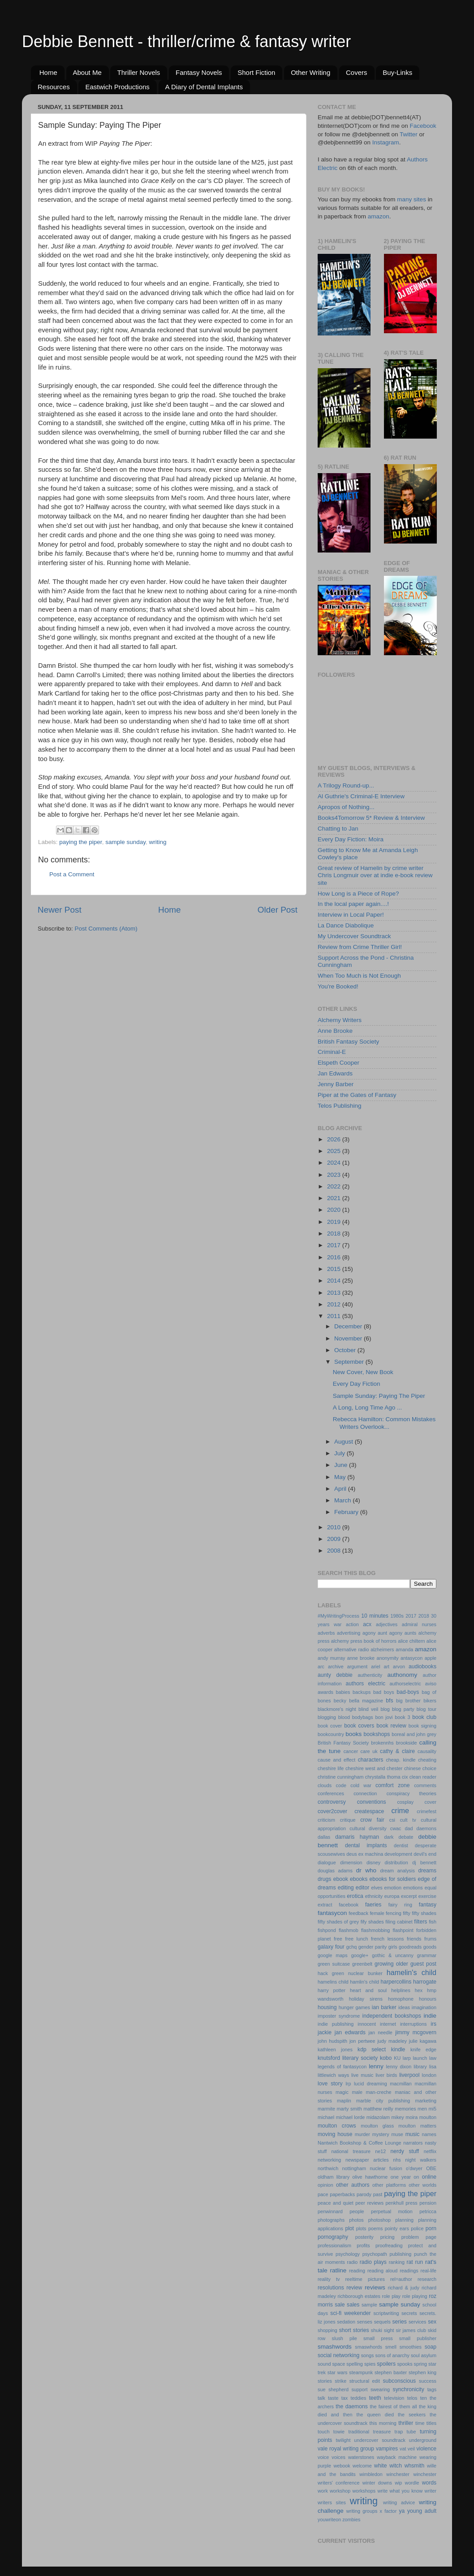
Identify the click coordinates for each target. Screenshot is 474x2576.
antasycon (411, 1658)
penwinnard (330, 2211)
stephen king (422, 2372)
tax (344, 2398)
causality (427, 1751)
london (429, 2075)
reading (357, 2270)
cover (430, 1802)
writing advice (399, 2502)
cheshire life (331, 1768)
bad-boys (407, 1692)
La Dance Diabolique (346, 925)
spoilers (386, 2364)
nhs (397, 2160)
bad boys (383, 1692)
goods (429, 1946)
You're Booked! (338, 986)
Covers (356, 72)
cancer (351, 1751)
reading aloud (382, 2270)
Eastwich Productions (117, 87)
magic (342, 2092)
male (357, 2092)
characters (371, 1760)
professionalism (334, 2245)
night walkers (420, 2160)
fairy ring (400, 1904)
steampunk (361, 2372)
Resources (54, 87)
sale (340, 2305)
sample (369, 2304)
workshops (364, 2490)
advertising (348, 1633)
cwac (395, 1828)
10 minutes (374, 1616)
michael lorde (350, 2117)
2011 (334, 1316)
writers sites (332, 2502)
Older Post (277, 909)
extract (325, 1904)
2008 (334, 1550)
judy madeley (391, 2041)
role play (391, 2296)
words (429, 2483)
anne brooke (361, 1658)
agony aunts (402, 1633)
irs (433, 2024)
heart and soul (368, 1990)
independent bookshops (391, 2016)
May (340, 1477)
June (341, 1465)
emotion (392, 1887)
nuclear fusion (386, 2168)
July (340, 1453)
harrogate (424, 1982)
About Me (87, 72)
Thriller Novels (138, 72)
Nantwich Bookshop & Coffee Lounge (359, 2142)
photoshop (379, 2220)
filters (420, 1922)
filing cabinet (399, 1921)
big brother (408, 1700)
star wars (337, 2372)
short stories (354, 2330)
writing (157, 842)
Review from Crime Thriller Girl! (360, 947)
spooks (404, 2364)
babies (343, 1692)
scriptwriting (386, 2313)
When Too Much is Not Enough (359, 975)
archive (336, 1666)
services (418, 2321)
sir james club (411, 2330)
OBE (431, 2168)
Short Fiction (256, 72)
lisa (432, 2066)
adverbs (326, 1633)
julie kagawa (422, 2041)
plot (349, 2228)
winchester (397, 2474)
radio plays (373, 2262)
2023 (334, 1174)
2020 (334, 1209)
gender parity (372, 1946)
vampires (387, 2448)
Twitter (409, 134)
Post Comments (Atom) (106, 928)
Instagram (385, 142)
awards (325, 1692)
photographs (331, 2220)
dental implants (366, 1845)
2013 (334, 1292)
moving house (335, 2134)
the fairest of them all (393, 2406)
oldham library (333, 2177)
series (399, 2322)
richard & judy (403, 2287)
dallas (324, 1837)
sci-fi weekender (350, 2313)
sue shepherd (333, 2389)
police (417, 2228)
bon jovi (383, 1717)
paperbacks (342, 2194)
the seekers (412, 2414)
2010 (334, 1527)
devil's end (425, 1854)
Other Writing (310, 72)
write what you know (399, 2490)
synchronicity (408, 2389)
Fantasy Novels (199, 72)
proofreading (389, 2245)
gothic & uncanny (393, 1955)
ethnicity (374, 1896)
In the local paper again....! (353, 904)
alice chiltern (411, 1641)
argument (357, 1666)
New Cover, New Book (363, 1372)
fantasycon (332, 1913)
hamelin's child (411, 1972)
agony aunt (374, 1633)
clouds (325, 1785)
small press (378, 2338)
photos (356, 2220)
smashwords (335, 2346)
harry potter (331, 1990)
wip (398, 2482)
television (394, 2398)
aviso (430, 1683)
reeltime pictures (364, 2279)
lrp (348, 2083)
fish (432, 1921)
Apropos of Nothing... (346, 807)
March (343, 1500)
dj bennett (424, 1862)
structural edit (364, 2381)
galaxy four (331, 1947)
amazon (378, 216)
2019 (334, 1221)
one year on (405, 2177)
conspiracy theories (411, 1793)
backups (362, 1692)
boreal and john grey (414, 1734)
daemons (426, 1828)
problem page (418, 2237)
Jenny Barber (335, 1084)
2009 (334, 1539)
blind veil (368, 1709)
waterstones (361, 2457)
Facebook (423, 125)
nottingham (354, 2168)
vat (403, 2448)
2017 (334, 1245)
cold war (360, 1785)
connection (365, 1793)
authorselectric (405, 1683)
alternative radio (351, 1649)
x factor (388, 2511)
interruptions (413, 2024)
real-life (428, 2270)
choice (429, 1768)
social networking (338, 2355)
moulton (427, 2117)
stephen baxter (391, 2372)
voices (338, 2457)
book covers (359, 1726)
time (419, 2423)
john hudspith (332, 2041)
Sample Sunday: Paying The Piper (379, 1395)
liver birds (386, 2075)
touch (323, 2431)
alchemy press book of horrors (363, 1641)
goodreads (410, 1946)
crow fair (372, 1820)
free (338, 1938)
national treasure (351, 2151)
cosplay (405, 1802)
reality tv (329, 2279)
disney (373, 1862)
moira (411, 2117)
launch (420, 2058)
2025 (334, 1151)
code (341, 1785)
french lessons (387, 1938)
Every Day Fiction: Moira (351, 839)
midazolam (378, 2117)
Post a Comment (72, 874)
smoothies (411, 2347)
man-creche (379, 2092)
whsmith (415, 2466)
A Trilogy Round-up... (346, 785)
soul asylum (423, 2355)
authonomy (403, 1674)
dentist (401, 1845)
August (344, 1441)
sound (324, 2364)
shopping (327, 2330)
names (429, 2134)
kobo (386, 2058)
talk (321, 2398)
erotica (355, 1896)
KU (397, 2058)
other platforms (389, 2185)
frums (430, 1938)
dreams (427, 1870)
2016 (334, 1257)
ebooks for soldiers (393, 1879)
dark (388, 1837)
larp (407, 2058)
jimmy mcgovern (415, 2032)
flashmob (348, 1930)
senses (364, 2321)
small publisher (417, 2338)
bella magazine (366, 1700)
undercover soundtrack (379, 2440)
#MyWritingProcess (338, 1616)
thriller (405, 2423)
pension (427, 2203)
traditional (358, 2431)
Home (48, 72)
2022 (334, 1186)
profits (363, 2245)
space (338, 2364)
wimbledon (371, 2474)
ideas (404, 2007)
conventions (371, 1802)
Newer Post (60, 909)
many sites (411, 199)
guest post (423, 1964)
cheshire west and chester (373, 1768)
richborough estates (358, 2296)
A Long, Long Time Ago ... (367, 1407)
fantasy (427, 1905)
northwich (328, 2168)
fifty (406, 1913)
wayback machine (397, 2457)
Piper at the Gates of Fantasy (357, 1095)
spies (369, 2364)
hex (418, 1990)
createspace (369, 1811)
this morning (383, 2423)
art (386, 1666)
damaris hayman (357, 1837)
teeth (375, 2398)
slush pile (344, 2338)
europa (392, 1896)
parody (364, 2194)
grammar (426, 1955)
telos (412, 2398)
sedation (346, 2321)
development (398, 1854)
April (341, 1488)
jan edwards (350, 2032)
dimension (351, 1862)
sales (353, 2305)
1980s (397, 1616)
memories (405, 2108)
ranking (397, 2262)
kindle (398, 2049)
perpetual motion (392, 2211)
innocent (367, 2024)
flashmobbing (375, 1930)
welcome (362, 2465)
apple (430, 1658)
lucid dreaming (370, 2083)
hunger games (354, 2007)
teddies (358, 2398)
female (377, 1913)
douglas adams (335, 1870)
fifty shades (424, 1913)
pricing (387, 2237)
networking (329, 2160)
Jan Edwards (335, 1073)
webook (341, 2465)
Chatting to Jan (338, 828)
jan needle (380, 2032)
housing (327, 2007)
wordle (412, 2482)
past (377, 2194)
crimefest (426, 1811)
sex (432, 2322)
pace (323, 2194)
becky (340, 1700)
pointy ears (397, 2228)
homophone (401, 1999)
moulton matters (417, 2125)
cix (405, 1777)
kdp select (372, 2049)
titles (431, 2423)
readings (409, 2270)
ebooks (358, 1879)
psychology (348, 2254)
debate (405, 1837)
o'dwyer (414, 2168)
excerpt (409, 1896)
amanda (404, 1649)
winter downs (377, 2482)
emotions (413, 1887)
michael (326, 2117)
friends (414, 1938)
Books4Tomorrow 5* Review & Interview (371, 817)
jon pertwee (362, 2041)
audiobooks (422, 1666)
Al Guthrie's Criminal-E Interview (361, 796)
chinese (412, 1768)
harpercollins (395, 1982)
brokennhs (382, 1742)
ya (402, 2511)
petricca (427, 2211)
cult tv (408, 1820)
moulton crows (337, 2126)
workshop (340, 2490)
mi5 (432, 2108)
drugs (324, 1879)
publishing (401, 2254)
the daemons (351, 2406)
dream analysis (397, 1870)
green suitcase (334, 1964)
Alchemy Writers (340, 1020)
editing (346, 1887)
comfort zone (392, 1785)
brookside (406, 1742)
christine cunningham (340, 1777)
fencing (393, 1913)
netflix (430, 2151)
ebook (340, 1879)
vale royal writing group (346, 2448)
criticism (326, 1820)
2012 (334, 1304)
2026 (334, 1139)
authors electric (365, 1683)
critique (348, 1820)
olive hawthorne (370, 2177)
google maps (333, 1955)
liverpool (409, 2075)
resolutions (331, 2287)
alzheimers (382, 1649)
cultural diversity (368, 1828)
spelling (354, 2364)
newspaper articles (367, 2160)
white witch (388, 2466)
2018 (334, 1233)
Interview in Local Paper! (351, 914)
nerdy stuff (405, 2151)
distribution (396, 1862)
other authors (353, 2185)
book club (424, 1717)
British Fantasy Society (348, 1041)
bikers (429, 1700)
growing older (391, 1964)
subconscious (399, 2381)
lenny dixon (399, 2066)
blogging (327, 1717)
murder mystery (372, 2134)
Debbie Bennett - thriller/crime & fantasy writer (186, 41)
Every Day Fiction (356, 1383)
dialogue (327, 1862)
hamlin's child (364, 1981)
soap (430, 2347)
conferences (331, 1793)
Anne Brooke (335, 1030)
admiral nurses (419, 1624)
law (432, 2058)
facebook (348, 1904)
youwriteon (329, 2519)
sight (389, 2330)
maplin (344, 2100)
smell (390, 2347)
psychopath (374, 2254)
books (353, 1734)
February (347, 1512)
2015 (334, 1269)
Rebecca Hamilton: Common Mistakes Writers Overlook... (384, 1423)
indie (430, 2015)
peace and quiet (335, 2203)
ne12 (380, 2151)
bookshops (377, 1734)
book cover (330, 1725)
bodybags (362, 1717)
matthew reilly (378, 2108)
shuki (376, 2330)
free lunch (356, 1938)
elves (376, 1887)
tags (431, 2389)
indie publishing (335, 2024)
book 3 (402, 1717)
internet (388, 2024)
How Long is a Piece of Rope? (358, 893)
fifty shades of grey (338, 1921)
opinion (325, 2185)
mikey (398, 2117)
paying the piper (80, 842)
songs (367, 2355)
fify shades (372, 1921)
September (350, 1361)
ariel (375, 1666)
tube (411, 2431)
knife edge (423, 2049)
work (323, 2490)
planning (404, 2220)
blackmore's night (337, 1709)
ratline (338, 2270)
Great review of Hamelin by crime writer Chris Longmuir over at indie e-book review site (375, 875)
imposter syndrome (339, 2016)
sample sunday (125, 842)
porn (431, 2228)
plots (361, 2228)
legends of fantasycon (342, 2066)
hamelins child (333, 1981)
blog (384, 1709)
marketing (425, 2100)
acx (367, 1624)
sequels (382, 2321)
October (346, 1350)
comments (425, 1785)
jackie (325, 2032)
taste (333, 2398)
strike (340, 2381)
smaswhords (368, 2347)
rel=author (401, 2279)
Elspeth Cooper (338, 1062)
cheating (427, 1759)
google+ (360, 1955)
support (359, 2389)
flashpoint (403, 1930)
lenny (376, 2066)
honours (427, 1999)
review (354, 2287)
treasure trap (388, 2431)
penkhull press (402, 2203)
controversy (332, 1802)
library (420, 2066)
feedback (358, 1913)
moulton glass (377, 2125)
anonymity (387, 1658)
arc (321, 1666)
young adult (421, 2511)
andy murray (331, 1658)
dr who (366, 1870)
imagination (424, 2007)
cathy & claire (397, 1751)
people (356, 2211)
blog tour (426, 1709)
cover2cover (332, 1811)
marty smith (349, 2108)
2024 (334, 1162)
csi (392, 1820)
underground (422, 2440)
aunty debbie (335, 1675)
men (422, 2108)
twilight (343, 2440)
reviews (375, 2287)
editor (362, 1887)
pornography (333, 2237)
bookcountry (331, 1734)
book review (391, 1726)
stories (325, 2381)
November (349, 1338)
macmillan (401, 2083)
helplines (400, 1990)
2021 (334, 1198)
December (349, 1326)
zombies (351, 2519)
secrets (409, 2313)
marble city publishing (383, 2100)
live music (362, 2075)
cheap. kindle (400, 1759)
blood (344, 1717)
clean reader (422, 1777)
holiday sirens (366, 1999)
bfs (389, 1700)
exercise (427, 1896)
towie (339, 2431)
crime (400, 1810)
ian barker (384, 2007)
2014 (334, 1280)
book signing (422, 1725)
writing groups (361, 2511)
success (427, 2381)
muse (397, 2134)
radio (352, 2262)
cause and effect (336, 1759)
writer (430, 2490)
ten (423, 2398)
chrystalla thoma (383, 1777)
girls (392, 1946)
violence (427, 2448)
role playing (414, 2296)
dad (409, 1828)
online (429, 2177)
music (412, 2134)
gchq (351, 1946)
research (427, 2279)
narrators (412, 2142)
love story (330, 2083)
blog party (403, 1709)
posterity (364, 2237)
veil (411, 2448)
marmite (326, 2108)
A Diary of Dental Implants (204, 87)
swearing (380, 2389)
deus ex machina (364, 1854)
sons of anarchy (392, 2355)
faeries (373, 1905)
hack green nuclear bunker (350, 1973)
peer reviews (369, 2203)
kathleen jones (335, 2049)
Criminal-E (332, 1052)
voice (323, 2457)
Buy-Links (397, 72)
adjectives (386, 1624)
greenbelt (362, 1964)
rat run (415, 2262)
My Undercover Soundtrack (354, 936)
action (352, 1624)
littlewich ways (333, 2075)
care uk (369, 1751)
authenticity (370, 1675)
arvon (399, 1666)
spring (420, 2364)
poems (375, 2228)
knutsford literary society (348, 2058)
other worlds (422, 2185)
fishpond (327, 1930)
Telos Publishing (340, 1105)
